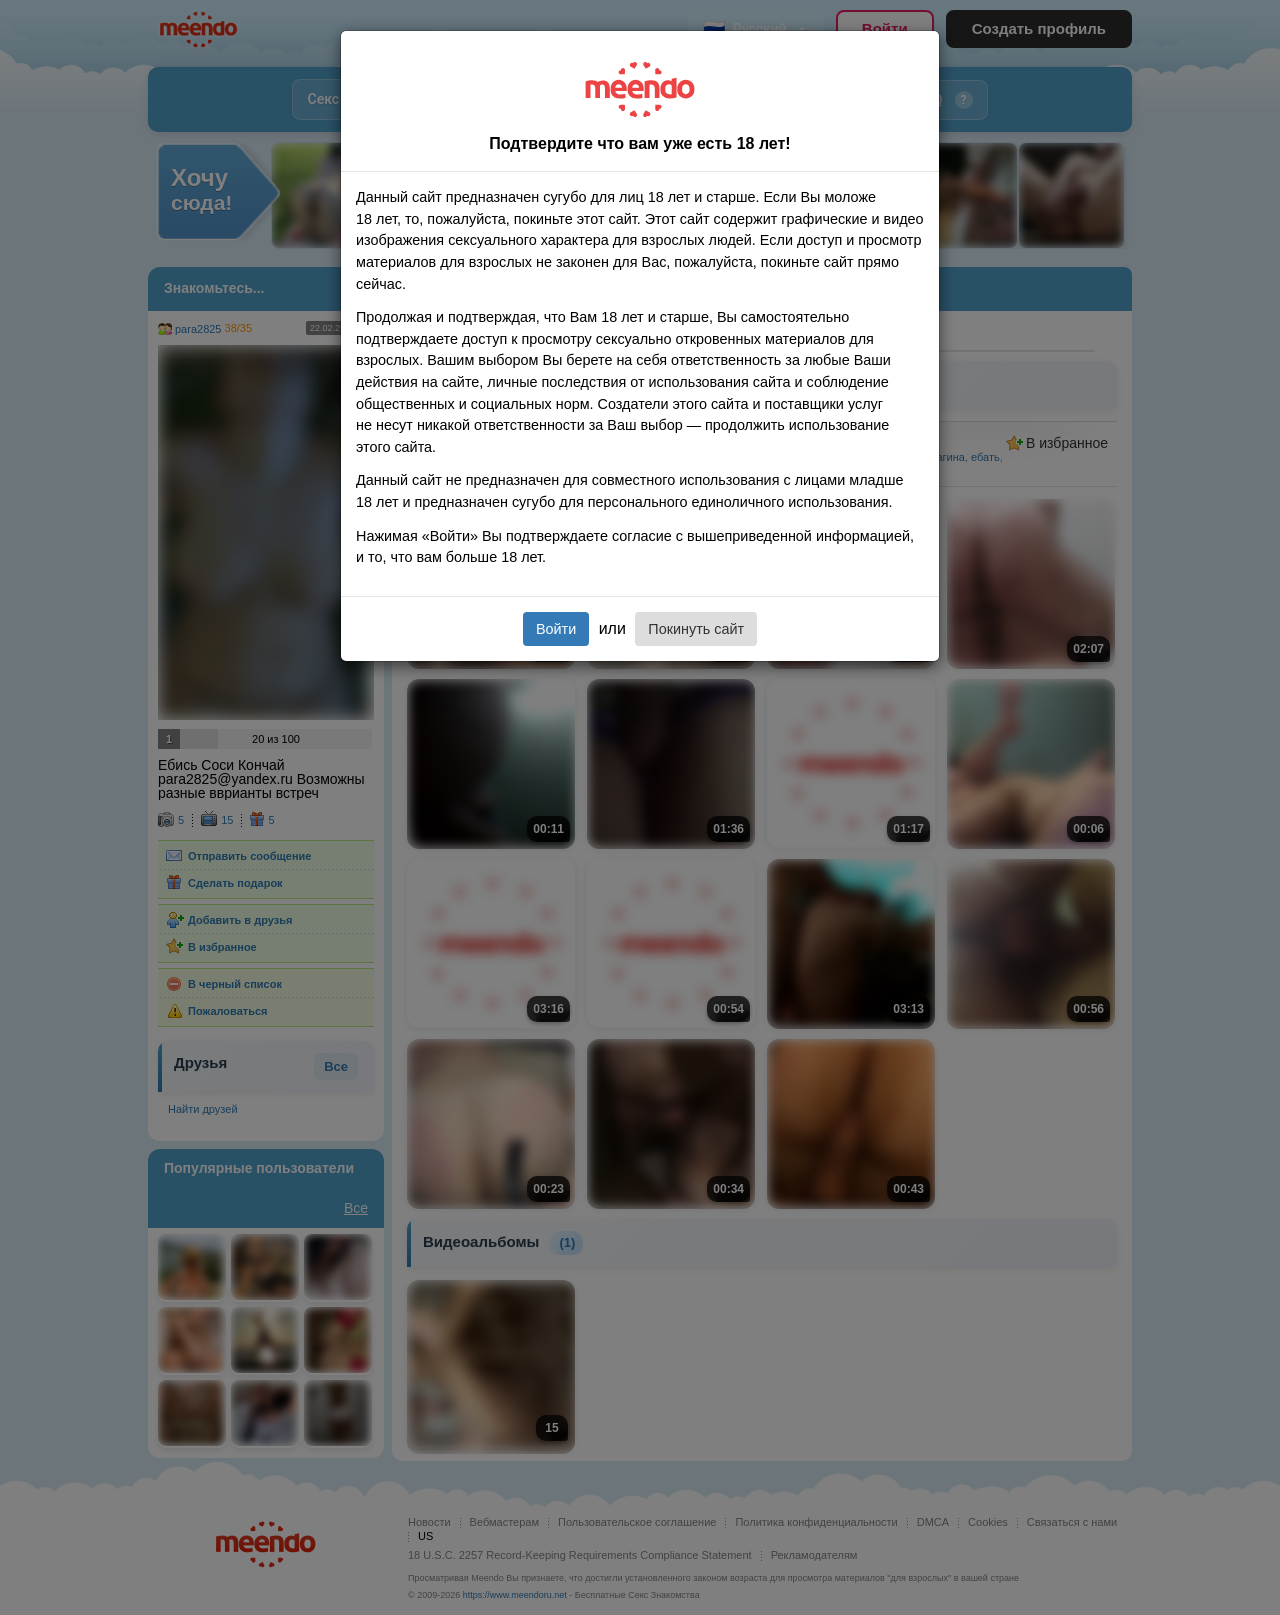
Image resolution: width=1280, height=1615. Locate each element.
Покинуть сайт (696, 629)
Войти (556, 629)
